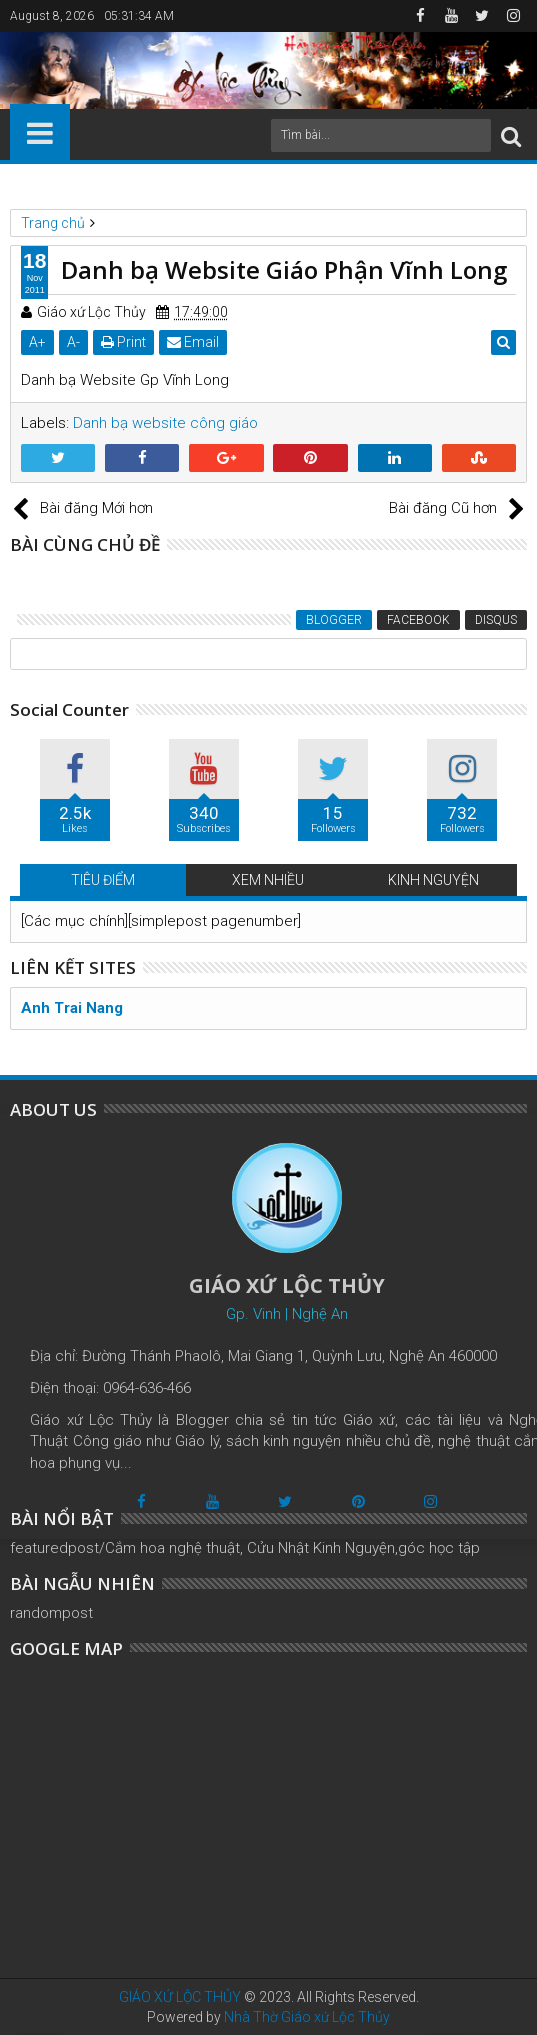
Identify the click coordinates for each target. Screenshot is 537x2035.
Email (193, 342)
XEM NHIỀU (268, 880)
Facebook (418, 620)
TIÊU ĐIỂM (103, 880)
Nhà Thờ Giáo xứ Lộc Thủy (307, 2017)
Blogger (334, 620)
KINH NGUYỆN (433, 880)
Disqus (496, 620)
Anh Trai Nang (72, 1008)
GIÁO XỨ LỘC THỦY (180, 1997)
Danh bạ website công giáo (165, 423)
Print (123, 342)
